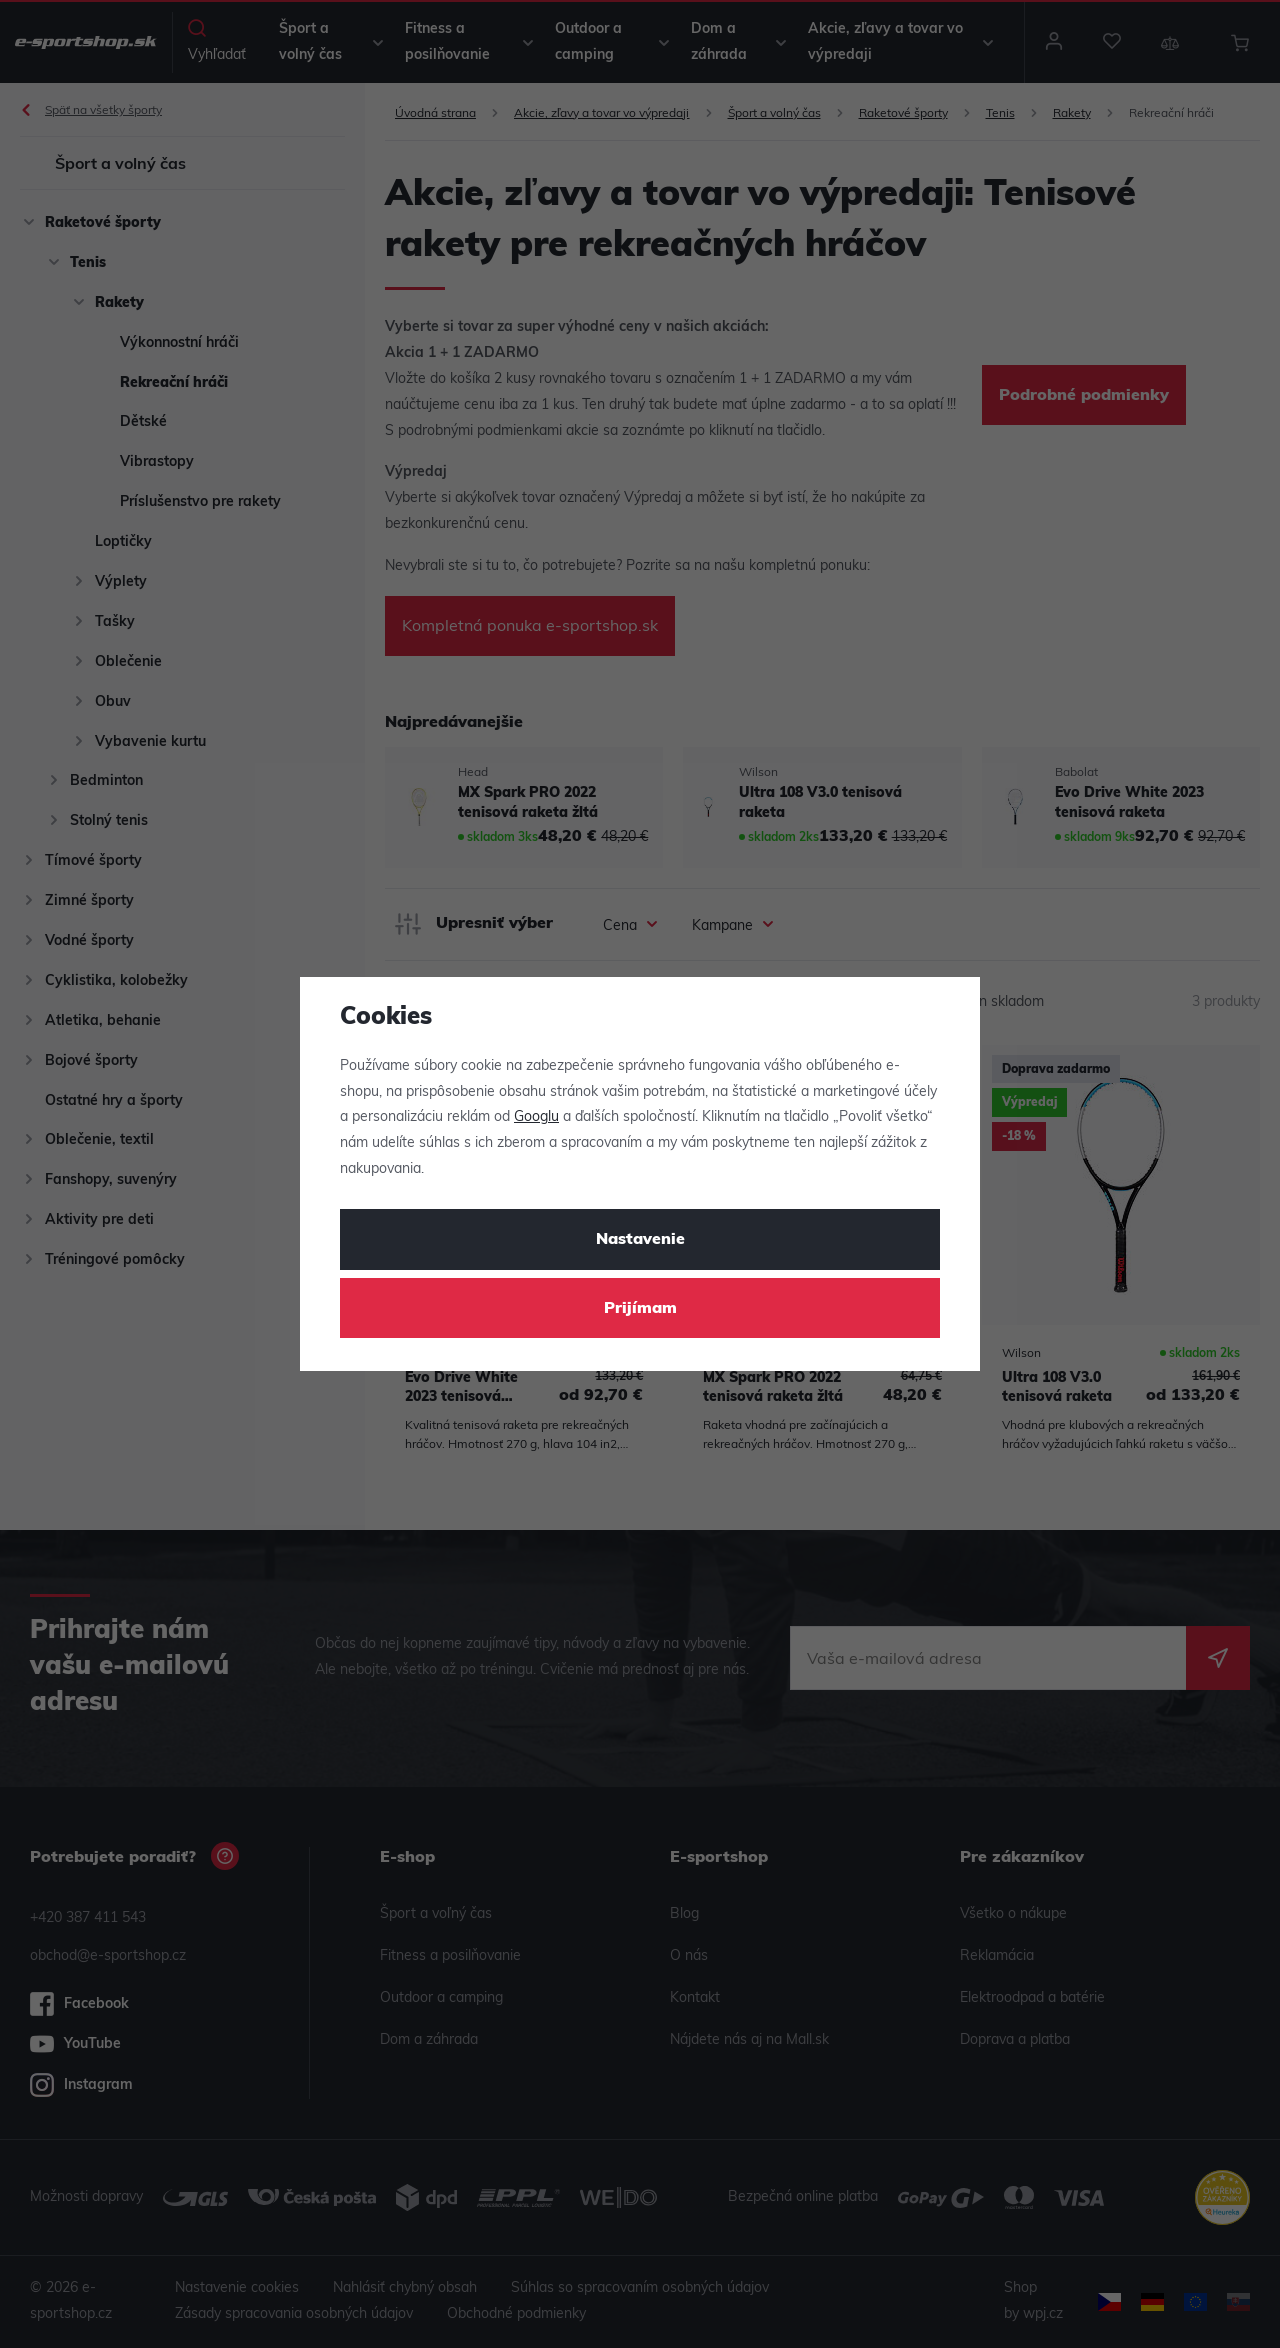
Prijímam (640, 1309)
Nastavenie (640, 1240)
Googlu (536, 1117)
